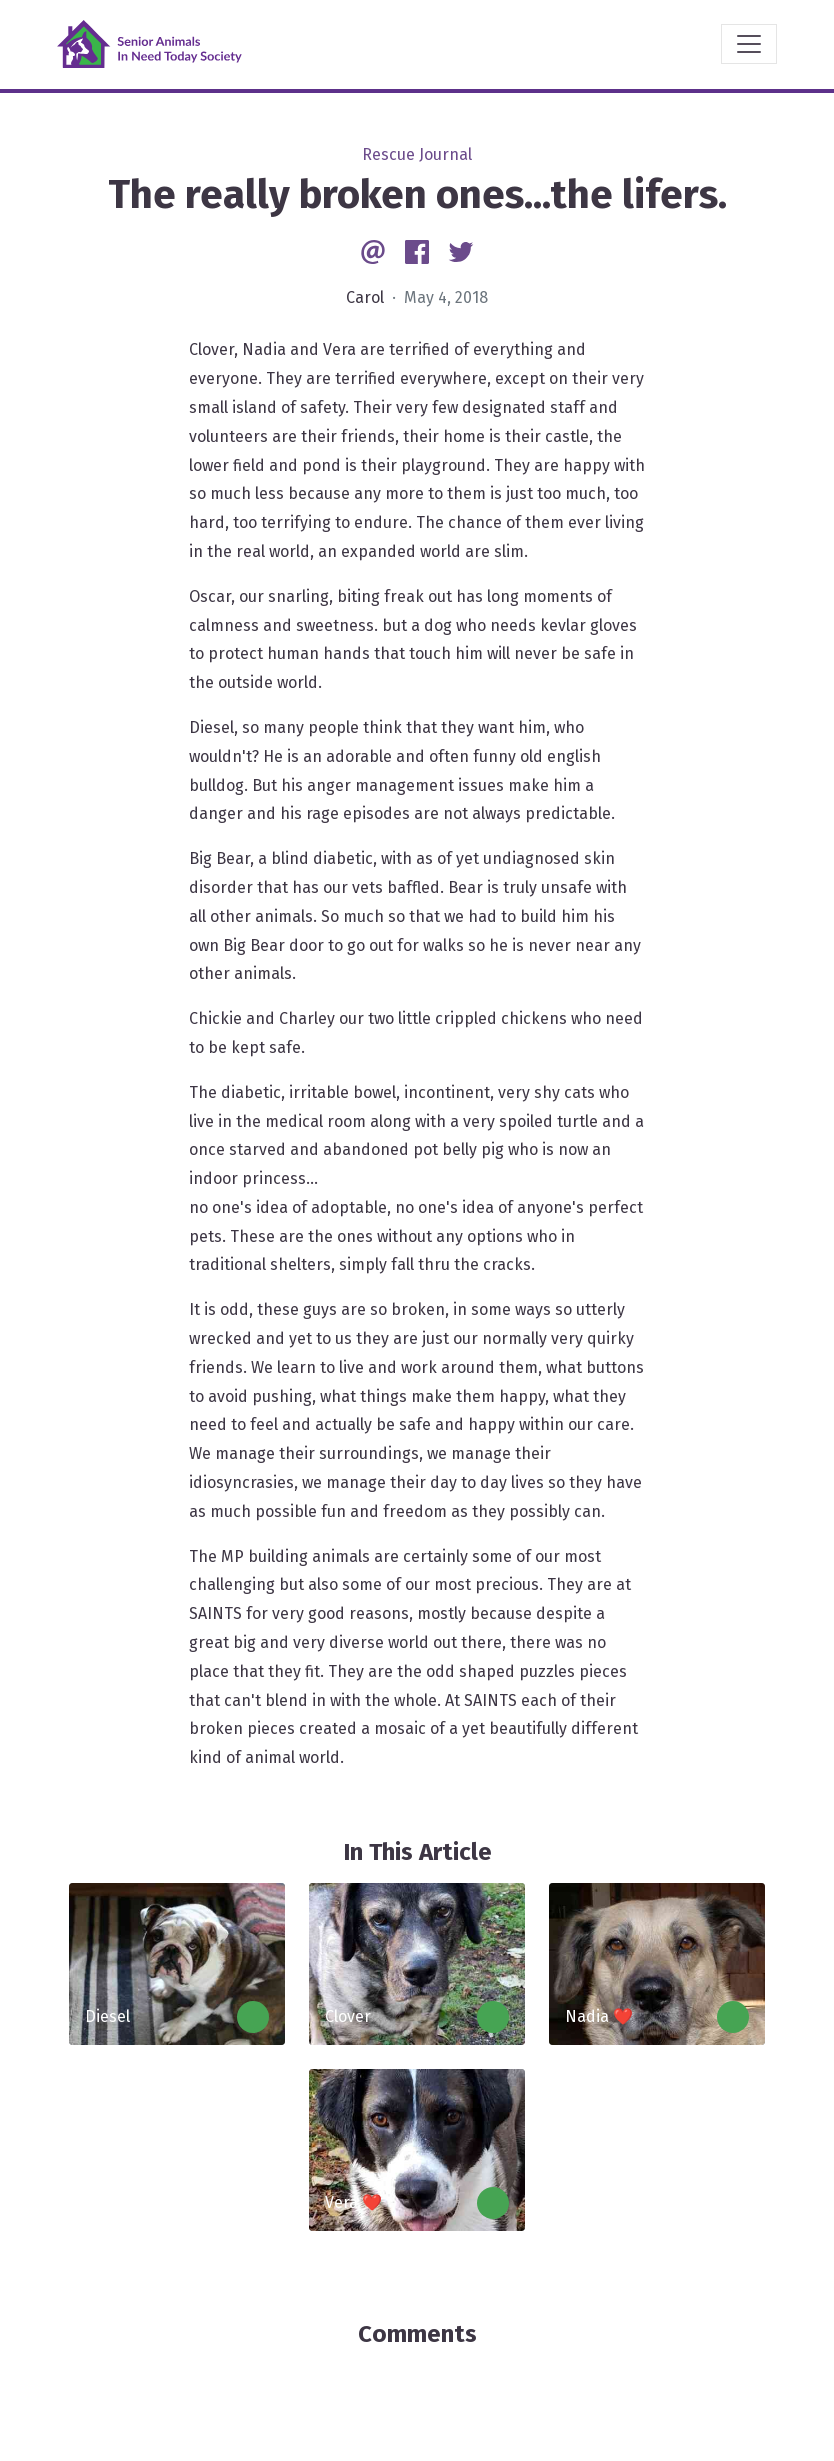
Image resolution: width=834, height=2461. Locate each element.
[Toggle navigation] (749, 44)
